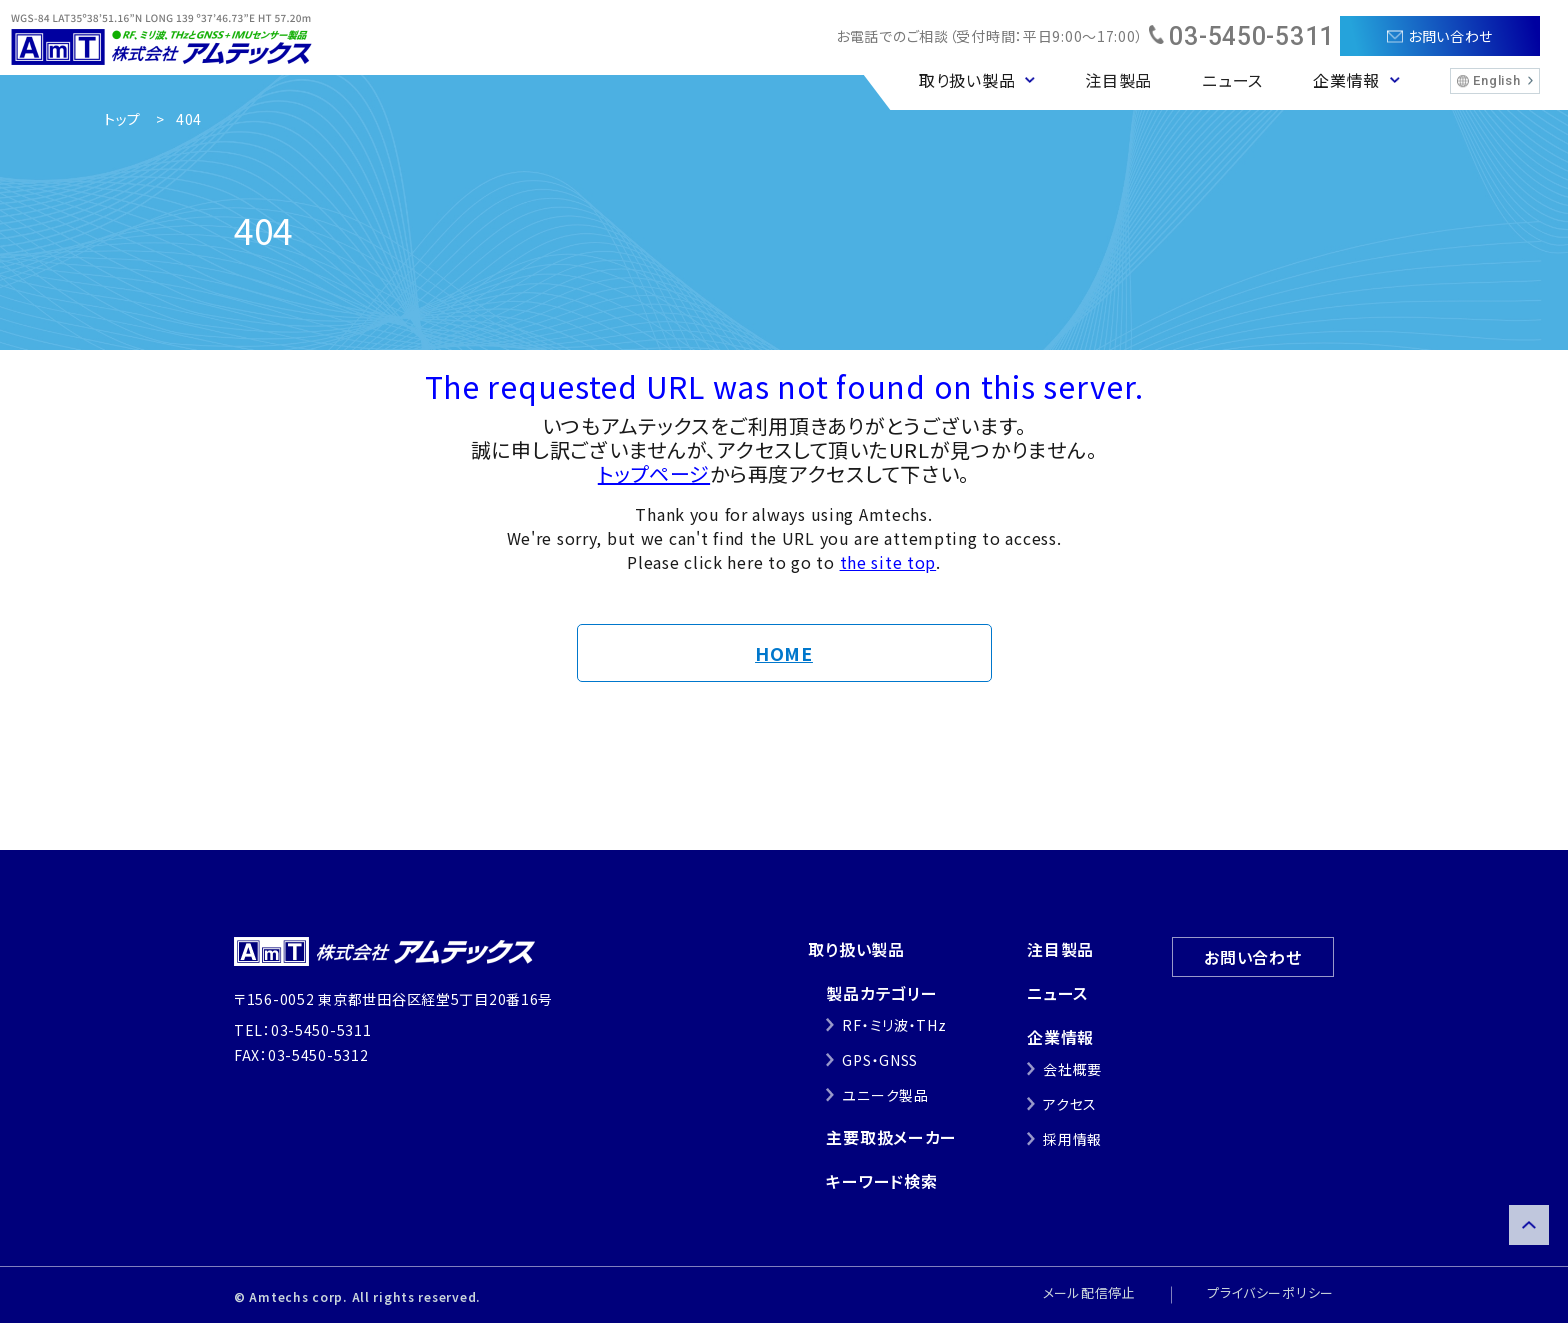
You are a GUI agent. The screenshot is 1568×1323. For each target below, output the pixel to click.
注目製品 (1118, 80)
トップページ (654, 473)
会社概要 (1072, 1069)
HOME (784, 653)
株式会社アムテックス (161, 37)
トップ (122, 119)
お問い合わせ (1252, 957)
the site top (888, 562)
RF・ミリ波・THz (894, 1025)
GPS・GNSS (880, 1060)
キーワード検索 (881, 1181)
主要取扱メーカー (891, 1137)
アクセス (1070, 1104)
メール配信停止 (1089, 1292)
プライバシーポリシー (1270, 1292)
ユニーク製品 (885, 1095)
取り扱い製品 (856, 949)
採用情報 (1072, 1139)
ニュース (1232, 80)
